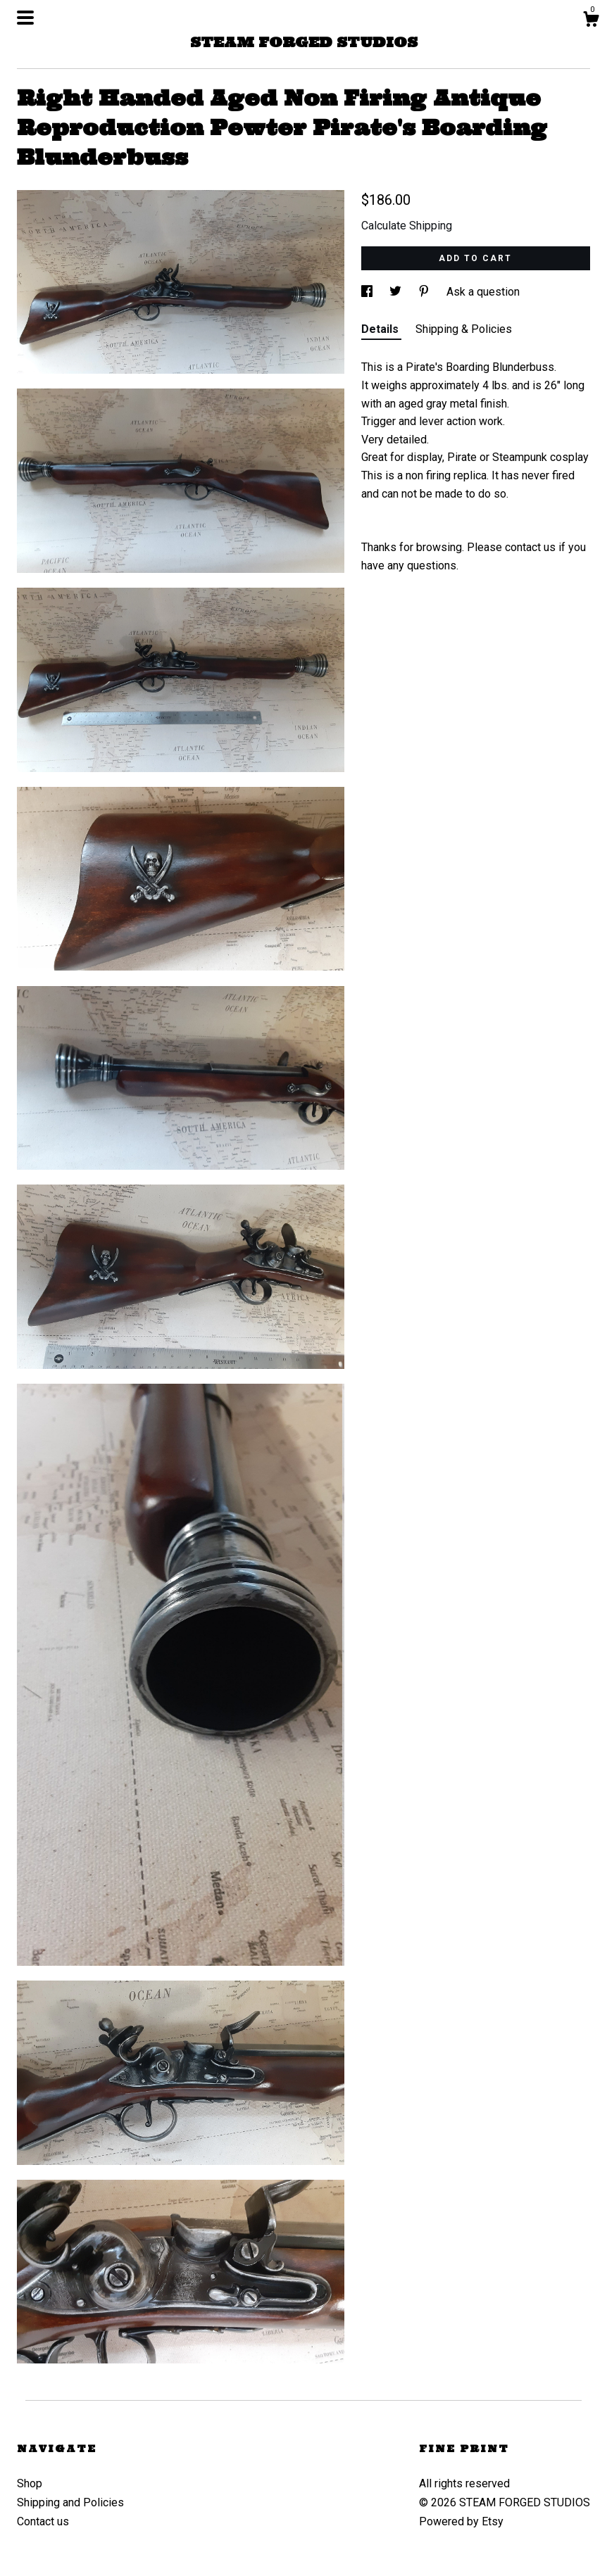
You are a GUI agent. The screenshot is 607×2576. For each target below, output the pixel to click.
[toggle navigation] (25, 18)
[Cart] (591, 21)
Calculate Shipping (406, 225)
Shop (29, 2483)
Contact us (43, 2521)
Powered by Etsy (461, 2521)
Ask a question (483, 291)
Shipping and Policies (70, 2502)
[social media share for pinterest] (425, 291)
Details (381, 329)
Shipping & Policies (463, 329)
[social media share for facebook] (368, 291)
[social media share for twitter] (396, 291)
